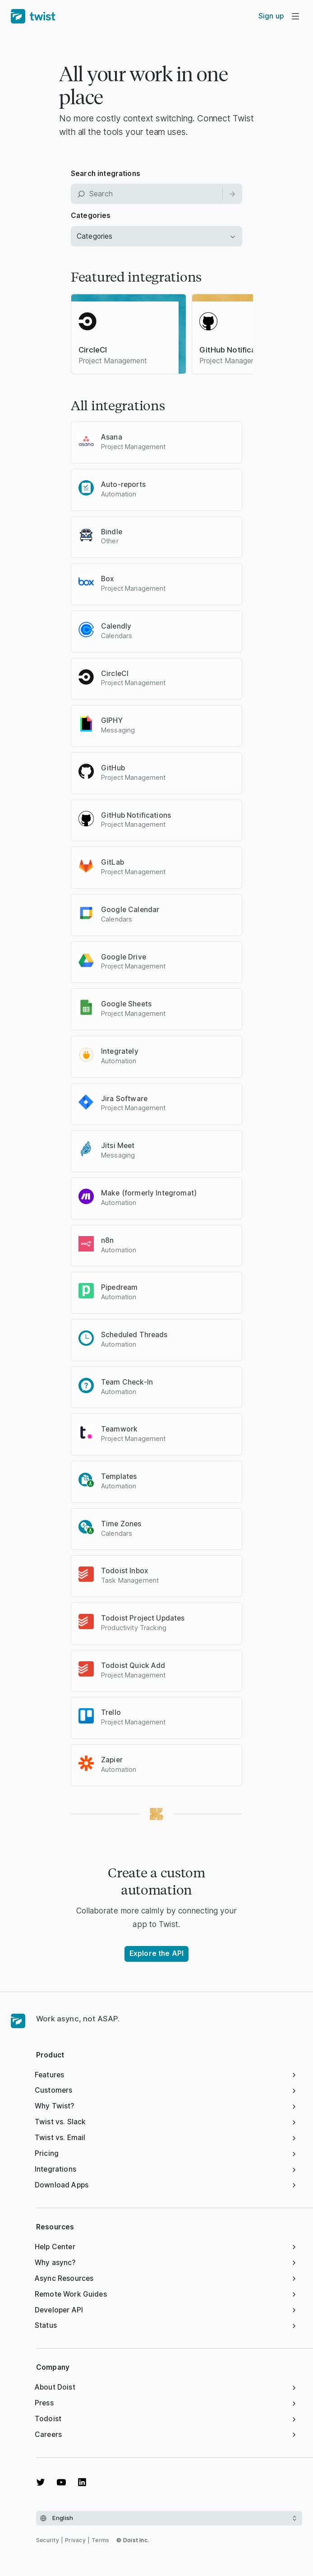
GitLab (112, 862)
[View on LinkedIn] (82, 2482)
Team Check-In (127, 1382)
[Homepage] (18, 2021)
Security (47, 2540)
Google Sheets (126, 1004)
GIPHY (112, 720)
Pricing (166, 2153)
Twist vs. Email (166, 2137)
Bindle (111, 532)
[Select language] (169, 2518)
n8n (107, 1240)
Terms (100, 2540)
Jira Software (124, 1098)
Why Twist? (166, 2106)
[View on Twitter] (41, 2482)
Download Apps (166, 2185)
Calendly (116, 626)
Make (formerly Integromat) (149, 1193)
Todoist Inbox (124, 1570)
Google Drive (123, 957)
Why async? (166, 2262)
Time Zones (121, 1524)
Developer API (166, 2310)
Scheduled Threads (134, 1334)
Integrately (119, 1051)
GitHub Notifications (136, 815)
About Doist (166, 2387)
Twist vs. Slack (166, 2121)
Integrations (166, 2169)
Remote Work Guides (166, 2294)
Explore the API (156, 1953)
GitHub (113, 768)
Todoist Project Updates (143, 1618)
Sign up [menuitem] (271, 16)
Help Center (166, 2246)
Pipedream (119, 1287)
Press (166, 2403)
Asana (111, 437)
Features (166, 2075)
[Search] (232, 194)
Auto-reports (123, 484)
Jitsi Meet (118, 1145)
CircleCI (115, 673)
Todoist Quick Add (133, 1665)
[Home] (33, 16)
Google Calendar (130, 909)
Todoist (166, 2418)
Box (107, 579)
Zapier (112, 1760)
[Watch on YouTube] (61, 2482)
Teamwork (119, 1429)
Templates (119, 1476)
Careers (166, 2434)
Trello (111, 1712)
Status (166, 2325)
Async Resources (166, 2278)
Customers (166, 2090)
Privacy (75, 2540)
